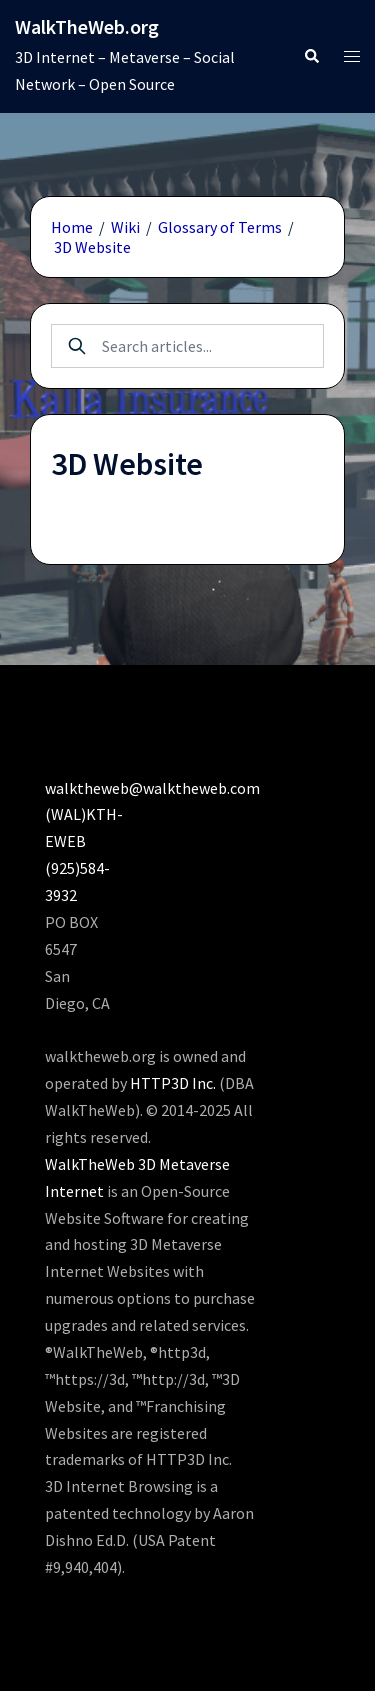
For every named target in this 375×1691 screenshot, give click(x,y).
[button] (311, 56)
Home (72, 227)
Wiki (125, 227)
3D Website (92, 247)
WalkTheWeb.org (87, 26)
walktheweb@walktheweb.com (152, 788)
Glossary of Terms (220, 227)
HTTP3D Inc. (173, 1083)
